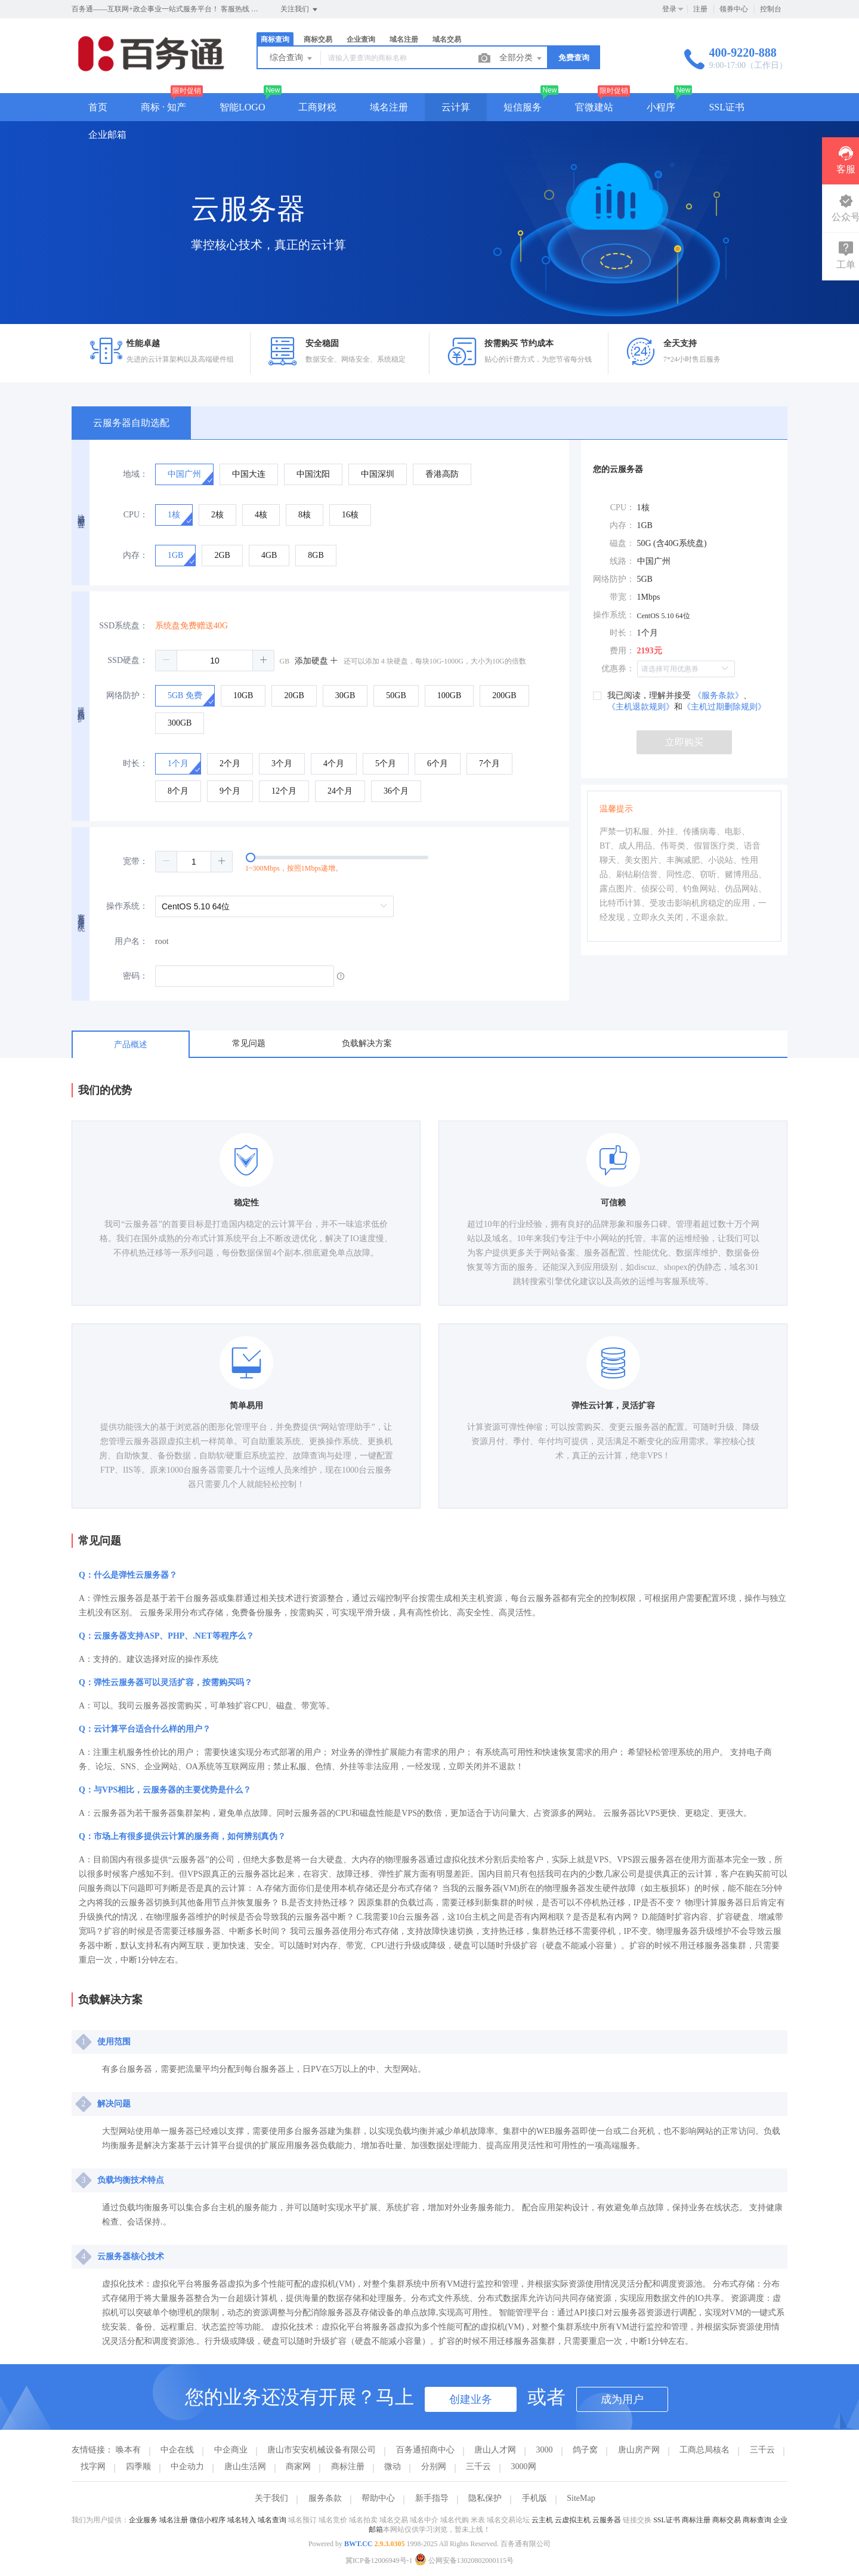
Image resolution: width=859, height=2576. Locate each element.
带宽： (622, 597)
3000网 (523, 2466)
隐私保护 (485, 2498)
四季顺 (138, 2466)
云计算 (455, 107)
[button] (166, 660)
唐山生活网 (245, 2466)
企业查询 (361, 39)
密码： (135, 975)
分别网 (433, 2466)
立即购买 (684, 742)
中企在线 (177, 2449)
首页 (97, 107)
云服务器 (606, 2520)
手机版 (534, 2498)
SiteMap (581, 2498)
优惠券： (618, 668)
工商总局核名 (704, 2449)
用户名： (131, 941)
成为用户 (622, 2399)
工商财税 (317, 107)
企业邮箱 (107, 134)
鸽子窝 (585, 2449)
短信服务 (522, 107)
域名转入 (241, 2520)
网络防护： (127, 695)
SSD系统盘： (123, 625)
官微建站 (594, 107)
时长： (135, 763)
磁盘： (622, 543)
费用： (622, 650)
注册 (700, 9)
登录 (669, 9)
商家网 (298, 2466)
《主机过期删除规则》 (724, 706)
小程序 (661, 107)
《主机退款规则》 (640, 706)
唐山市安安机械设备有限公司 (321, 2449)
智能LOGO (242, 107)
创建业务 (470, 2399)
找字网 (93, 2466)
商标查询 (275, 39)
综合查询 (292, 58)
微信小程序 (207, 2520)
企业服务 (143, 2520)
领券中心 (733, 9)
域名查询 (272, 2520)
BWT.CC (358, 2544)
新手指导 (432, 2498)
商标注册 (347, 2466)
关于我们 (271, 2498)
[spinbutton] (214, 660)
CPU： (135, 514)
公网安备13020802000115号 (464, 2560)
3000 (544, 2449)
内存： (135, 555)
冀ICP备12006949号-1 (379, 2560)
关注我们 (299, 9)
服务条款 (325, 2498)
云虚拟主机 (573, 2520)
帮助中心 (378, 2498)
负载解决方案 (367, 1043)
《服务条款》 (718, 695)
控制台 (770, 9)
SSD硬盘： (127, 660)
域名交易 (446, 39)
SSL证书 (726, 107)
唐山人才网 (495, 2449)
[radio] (184, 474)
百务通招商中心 (425, 2449)
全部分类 (521, 58)
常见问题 (248, 1043)
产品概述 (130, 1044)
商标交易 (318, 39)
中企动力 (187, 2466)
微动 (392, 2466)
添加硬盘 (317, 660)
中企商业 (231, 2449)
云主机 (542, 2520)
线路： (622, 561)
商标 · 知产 (163, 107)
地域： (135, 474)
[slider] (362, 861)
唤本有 (128, 2449)
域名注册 (404, 39)
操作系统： (127, 906)
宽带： (135, 861)
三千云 (762, 2449)
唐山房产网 (639, 2449)
